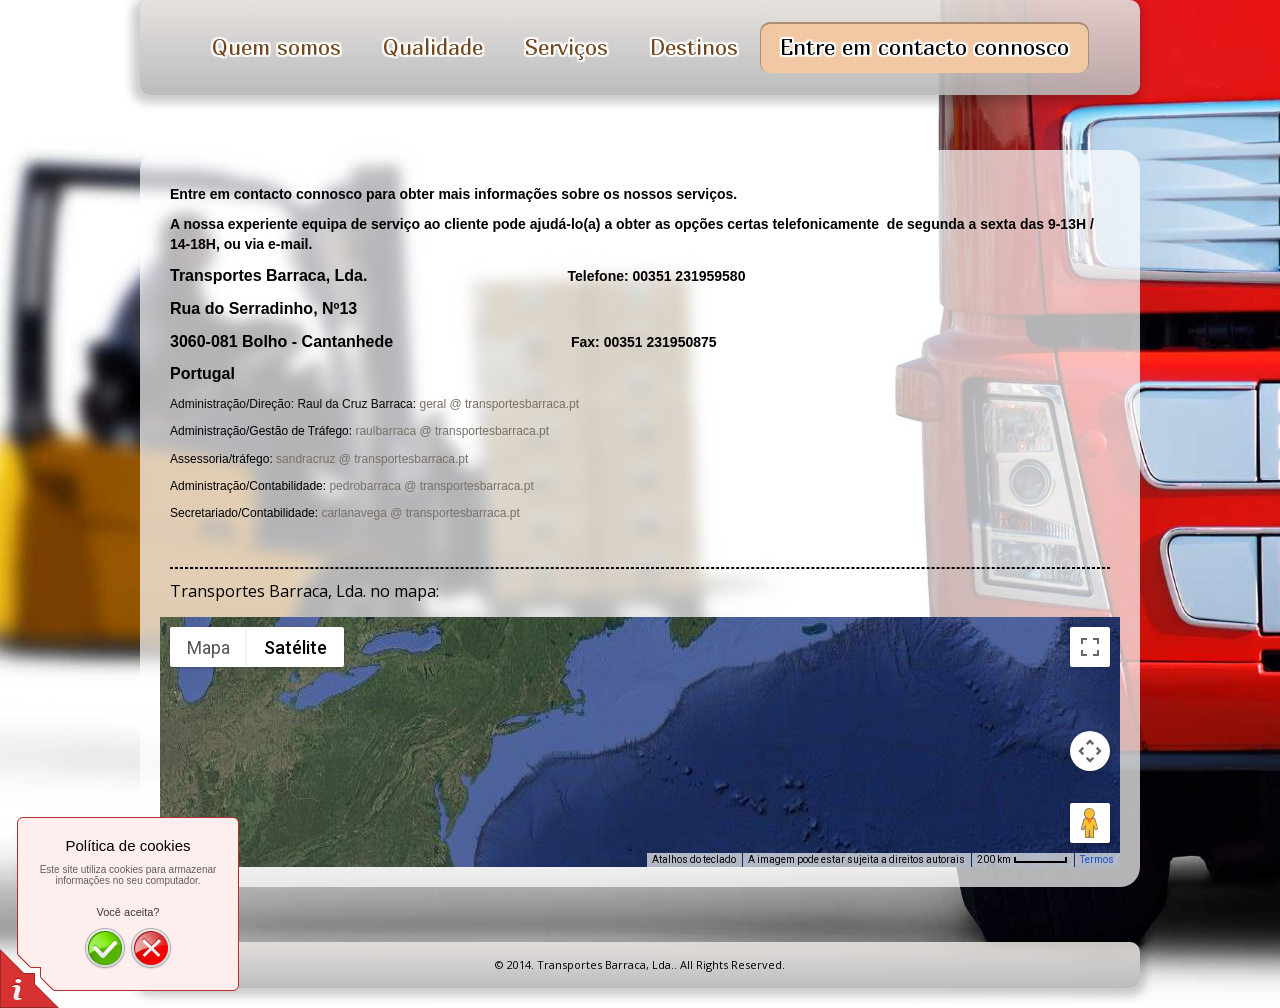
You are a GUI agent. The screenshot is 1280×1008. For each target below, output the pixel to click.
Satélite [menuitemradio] (295, 647)
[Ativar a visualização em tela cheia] (1090, 647)
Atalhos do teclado (694, 859)
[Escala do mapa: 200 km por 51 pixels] (1022, 860)
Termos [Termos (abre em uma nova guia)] (1097, 859)
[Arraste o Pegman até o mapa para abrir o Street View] (1090, 823)
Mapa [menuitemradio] (208, 647)
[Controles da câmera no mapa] (1090, 751)
